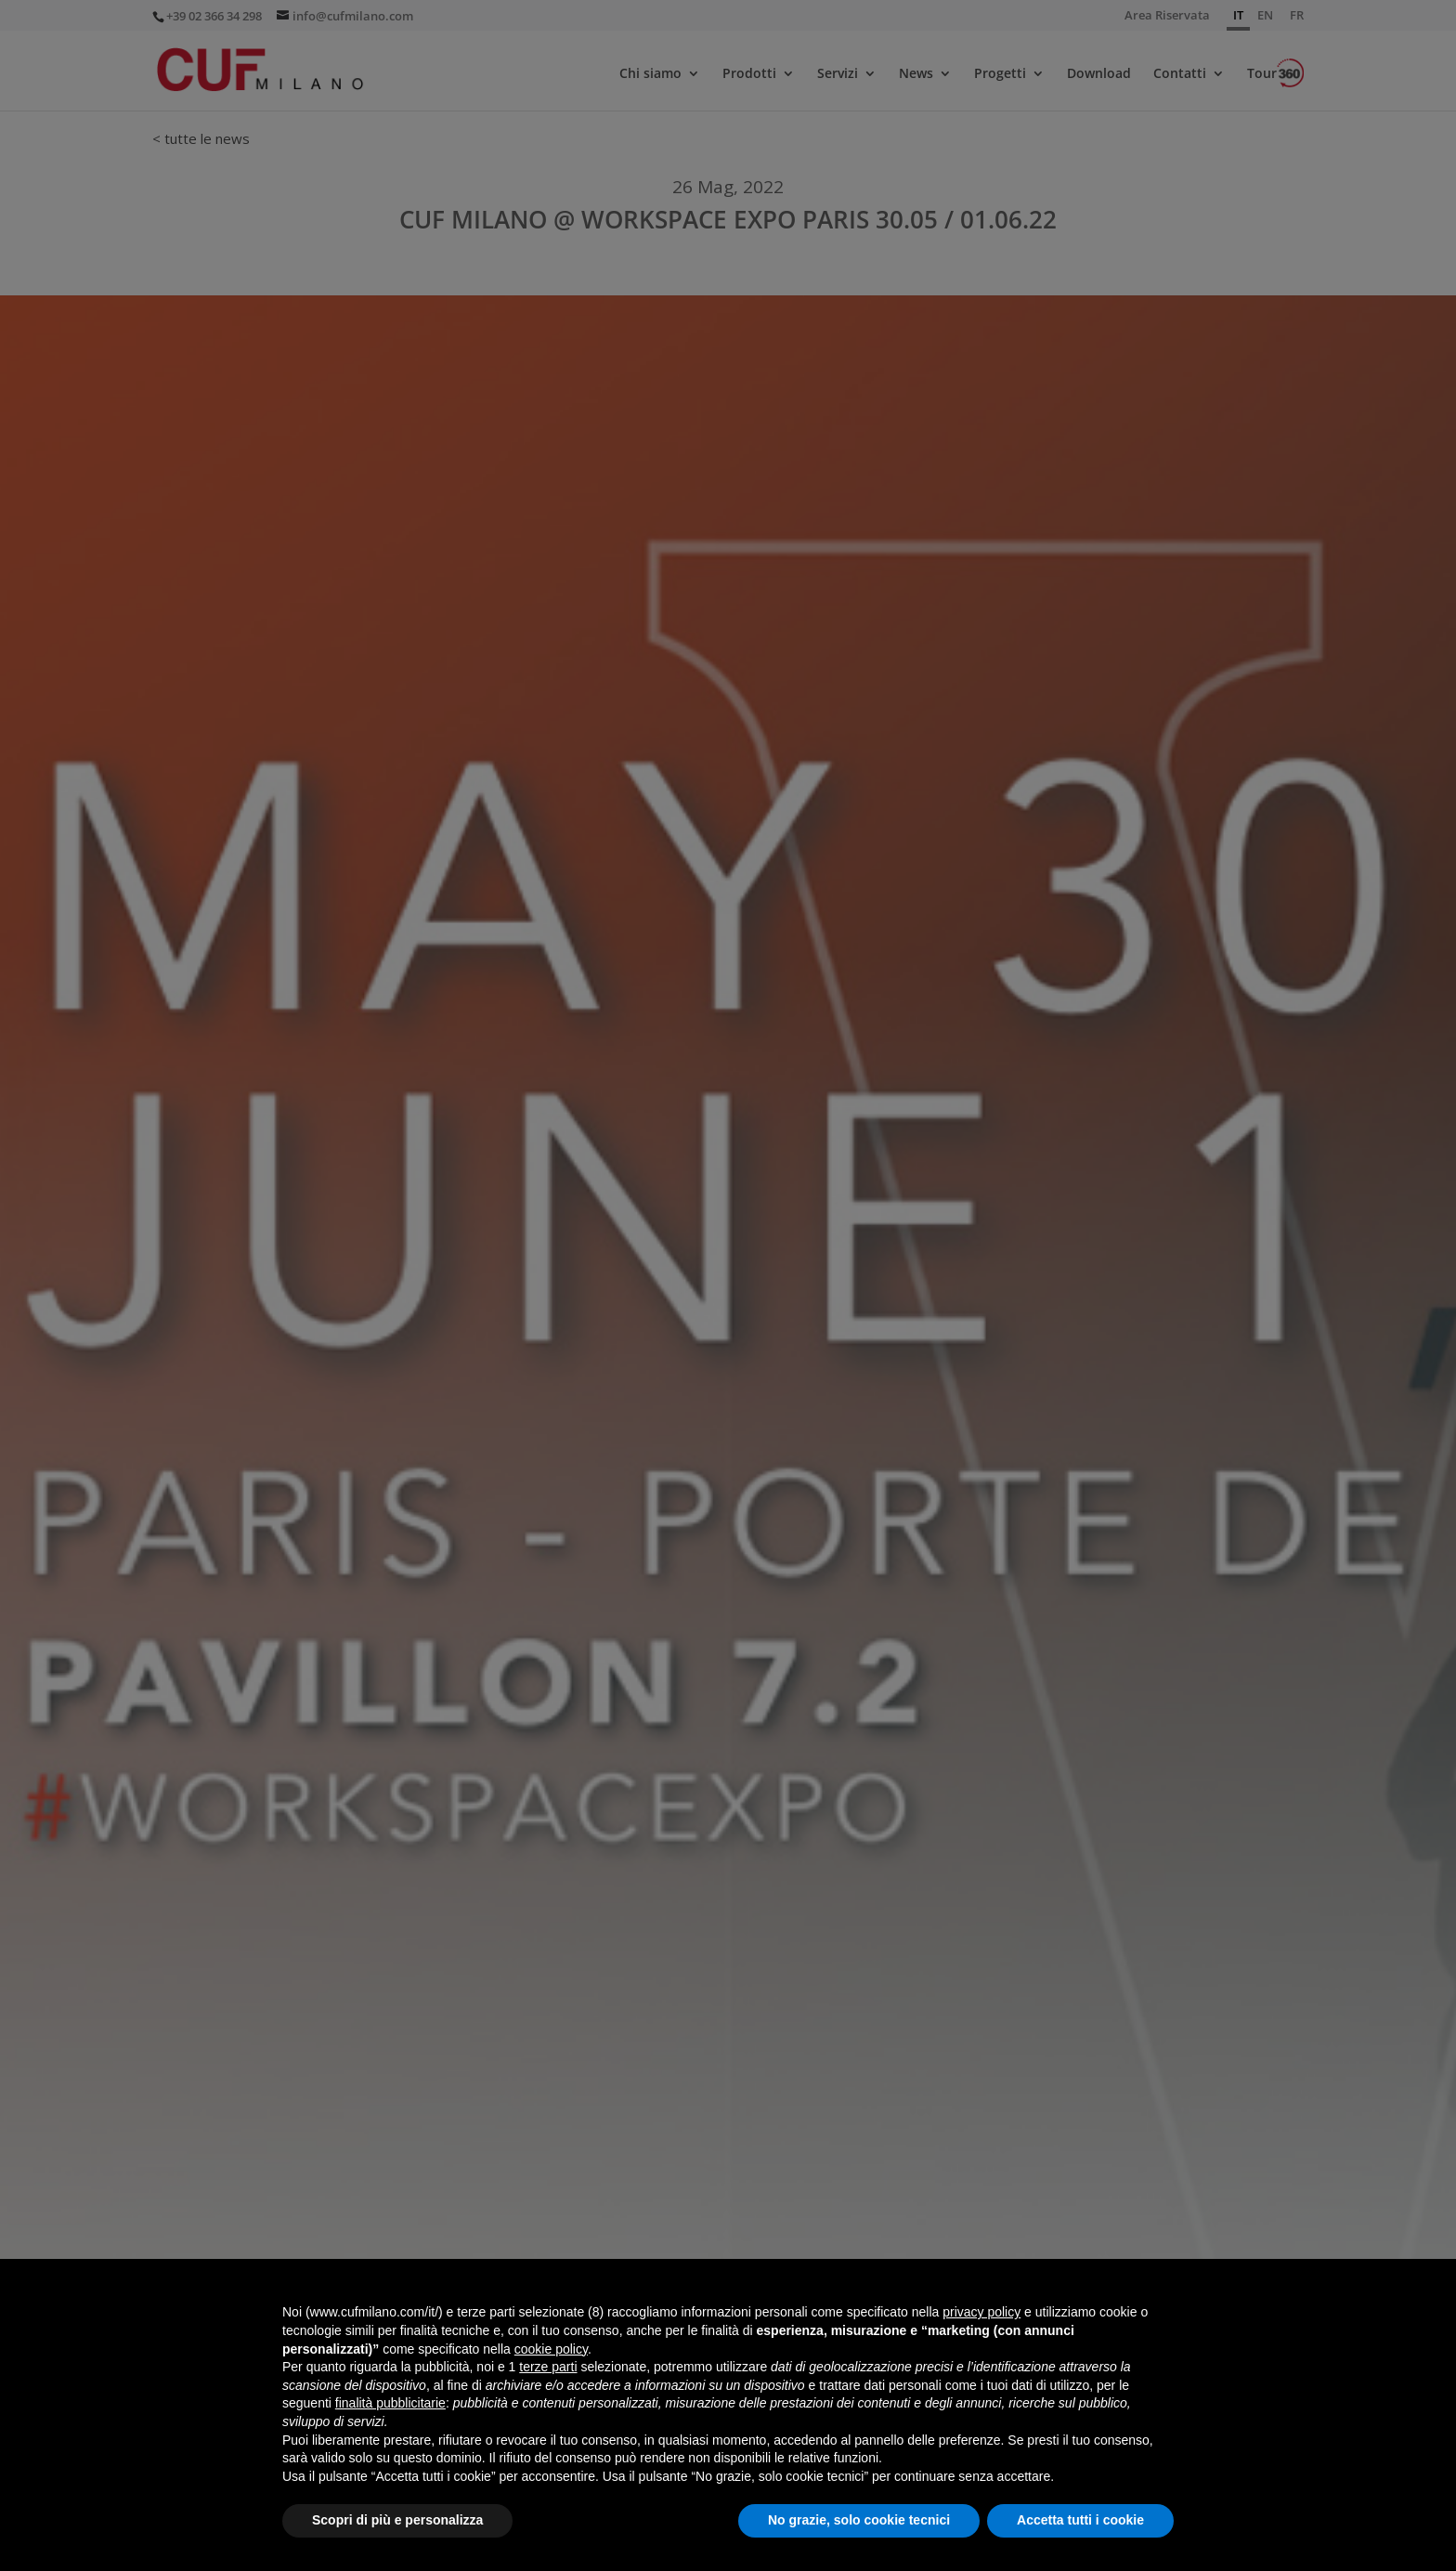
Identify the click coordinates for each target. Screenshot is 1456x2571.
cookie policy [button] (551, 2349)
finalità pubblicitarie (390, 2402)
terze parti (548, 2366)
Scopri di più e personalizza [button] (397, 2519)
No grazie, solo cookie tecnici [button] (859, 2519)
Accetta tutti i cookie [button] (1080, 2519)
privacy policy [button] (981, 2311)
